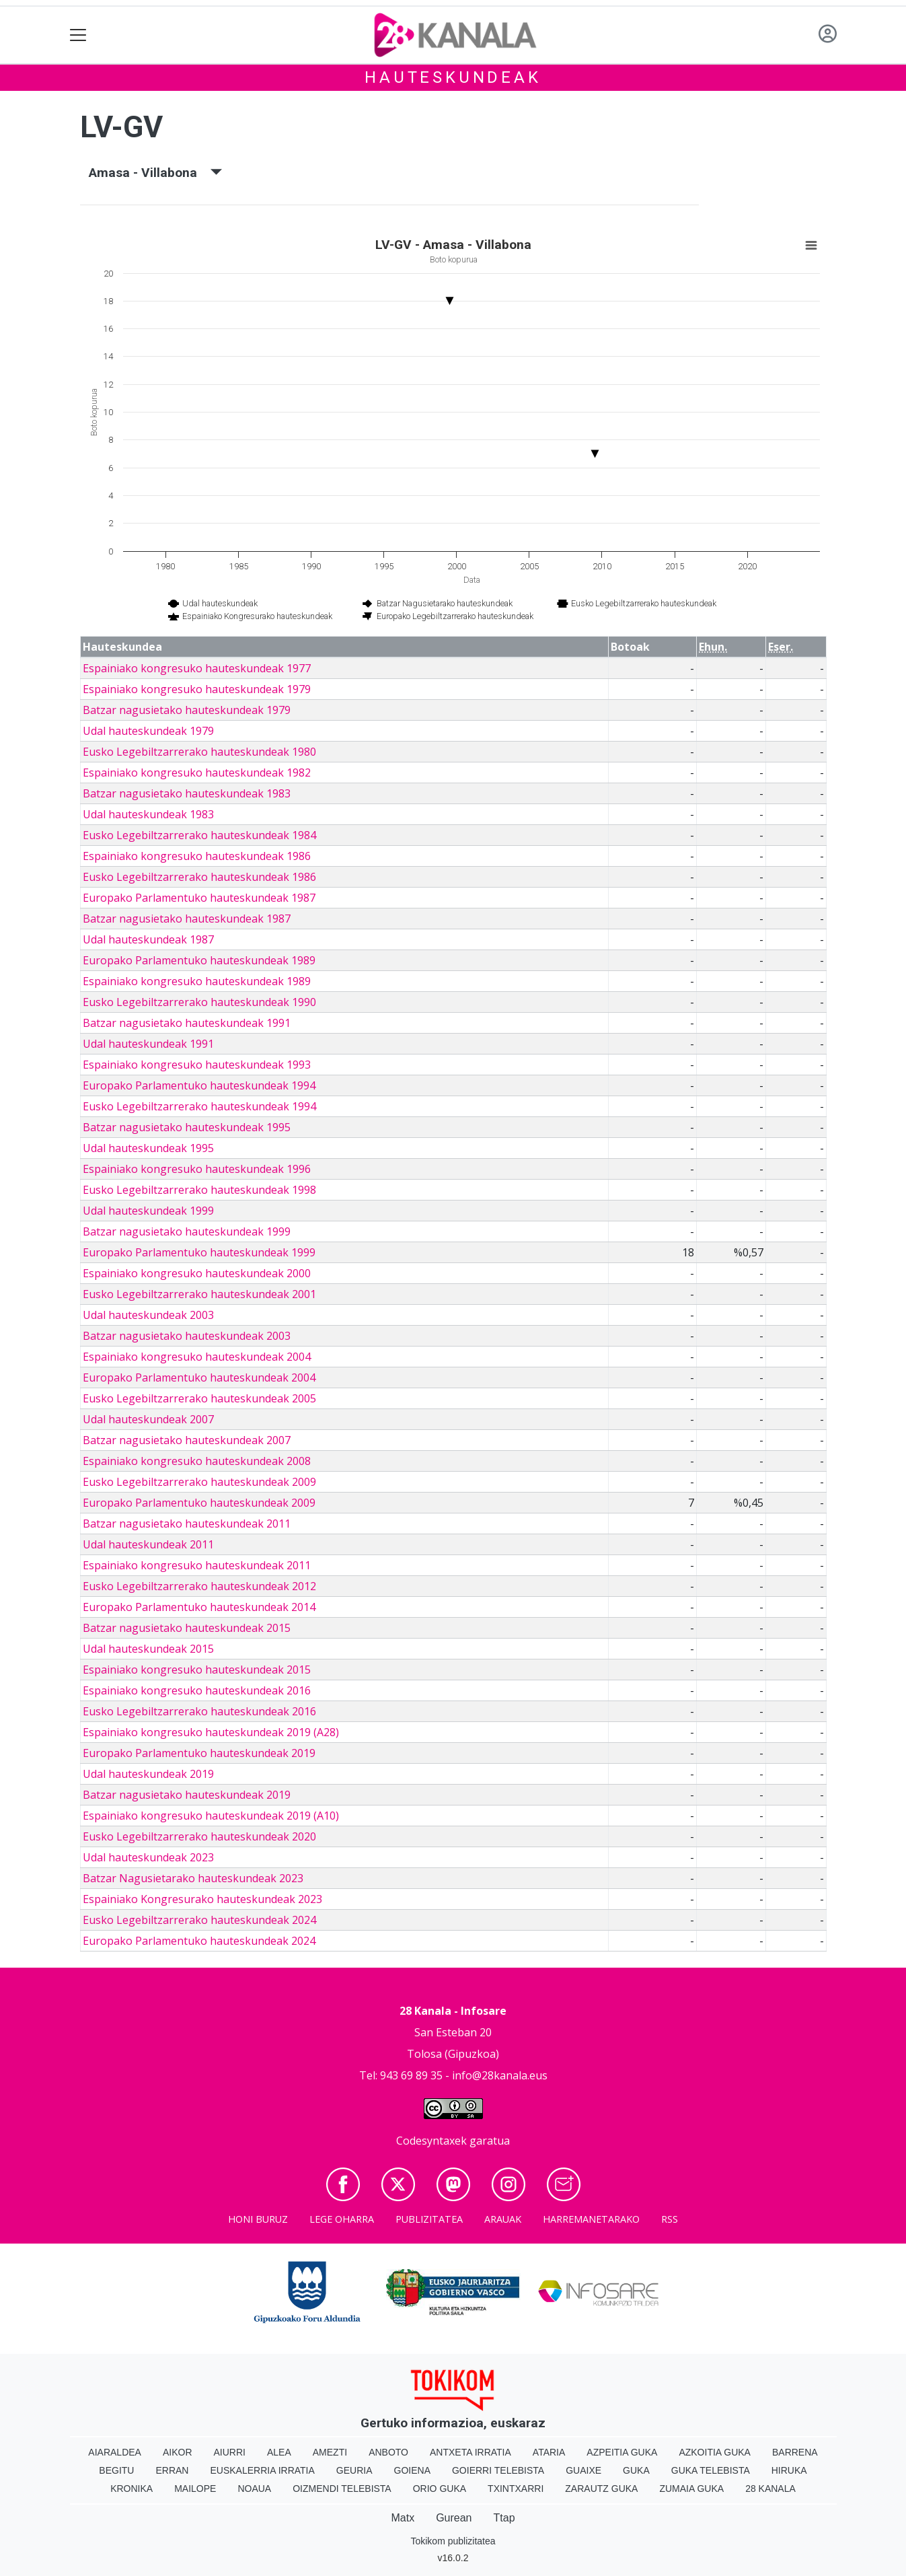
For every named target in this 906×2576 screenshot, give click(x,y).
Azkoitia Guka (715, 2452)
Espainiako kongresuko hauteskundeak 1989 (197, 981)
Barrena (795, 2452)
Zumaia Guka (691, 2488)
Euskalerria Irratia (262, 2470)
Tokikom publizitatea (452, 2541)
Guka (636, 2470)
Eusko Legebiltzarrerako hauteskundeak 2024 (199, 1919)
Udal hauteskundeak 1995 (148, 1148)
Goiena (412, 2470)
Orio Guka (439, 2488)
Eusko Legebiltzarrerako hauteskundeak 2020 (199, 1836)
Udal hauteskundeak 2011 (148, 1544)
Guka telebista (710, 2470)
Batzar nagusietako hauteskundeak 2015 (187, 1627)
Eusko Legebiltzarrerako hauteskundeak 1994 (199, 1106)
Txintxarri (515, 2488)
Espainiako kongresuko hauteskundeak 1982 (197, 772)
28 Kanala (770, 2488)
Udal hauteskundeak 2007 (148, 1419)
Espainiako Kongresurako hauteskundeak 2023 (202, 1899)
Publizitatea (429, 2219)
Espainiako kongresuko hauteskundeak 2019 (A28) (211, 1732)
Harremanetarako (591, 2219)
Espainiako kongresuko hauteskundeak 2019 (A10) (211, 1815)
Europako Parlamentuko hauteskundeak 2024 (199, 1940)
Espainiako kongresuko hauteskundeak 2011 (197, 1565)
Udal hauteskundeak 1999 (148, 1210)
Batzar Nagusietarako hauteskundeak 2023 (193, 1878)
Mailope (195, 2488)
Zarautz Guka (601, 2488)
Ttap (504, 2518)
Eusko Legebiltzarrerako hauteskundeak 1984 (199, 835)
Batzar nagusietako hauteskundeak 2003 (187, 1335)
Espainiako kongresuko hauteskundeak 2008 (197, 1461)
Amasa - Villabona (155, 172)
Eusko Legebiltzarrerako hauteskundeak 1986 (199, 876)
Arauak (502, 2219)
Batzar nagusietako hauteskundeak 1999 (187, 1231)
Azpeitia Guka (622, 2452)
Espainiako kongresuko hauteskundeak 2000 (197, 1273)
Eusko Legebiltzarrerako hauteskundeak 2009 (199, 1481)
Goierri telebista (498, 2470)
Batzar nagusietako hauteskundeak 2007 (187, 1440)
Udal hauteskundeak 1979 (148, 730)
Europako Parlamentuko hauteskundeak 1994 (199, 1085)
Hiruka (789, 2470)
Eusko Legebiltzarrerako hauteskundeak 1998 (199, 1189)
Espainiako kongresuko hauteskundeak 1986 (197, 856)
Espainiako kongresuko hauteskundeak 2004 (197, 1356)
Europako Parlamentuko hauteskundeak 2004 (199, 1377)
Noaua (254, 2488)
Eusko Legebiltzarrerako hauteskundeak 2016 (199, 1711)
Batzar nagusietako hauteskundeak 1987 (187, 918)
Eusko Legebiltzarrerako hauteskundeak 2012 (199, 1586)
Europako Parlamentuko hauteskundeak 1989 (199, 960)
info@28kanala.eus (500, 2075)
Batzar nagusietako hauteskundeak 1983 (187, 793)
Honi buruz (258, 2219)
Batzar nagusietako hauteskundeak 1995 (187, 1127)
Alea (279, 2452)
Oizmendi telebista (342, 2488)
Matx (402, 2518)
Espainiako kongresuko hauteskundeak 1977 (197, 668)
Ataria (549, 2452)
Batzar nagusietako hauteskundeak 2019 (187, 1794)
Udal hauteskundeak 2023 (148, 1857)
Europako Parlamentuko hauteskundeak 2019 (199, 1753)
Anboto (388, 2452)
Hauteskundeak (453, 77)
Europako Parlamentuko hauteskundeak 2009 (199, 1502)
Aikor (177, 2452)
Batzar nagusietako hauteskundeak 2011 (187, 1523)
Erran (171, 2470)
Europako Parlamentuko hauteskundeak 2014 (199, 1607)
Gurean (453, 2518)
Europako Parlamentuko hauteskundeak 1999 (199, 1252)
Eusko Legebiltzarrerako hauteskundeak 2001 (199, 1294)
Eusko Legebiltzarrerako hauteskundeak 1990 (199, 1002)
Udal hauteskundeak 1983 (148, 814)
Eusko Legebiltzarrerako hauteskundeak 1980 (199, 751)
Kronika (131, 2488)
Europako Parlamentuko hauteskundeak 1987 (199, 897)
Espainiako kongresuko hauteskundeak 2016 (197, 1690)
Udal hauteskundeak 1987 (148, 939)
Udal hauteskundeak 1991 (148, 1043)
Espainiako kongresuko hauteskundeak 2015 (197, 1669)
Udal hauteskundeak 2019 (148, 1773)
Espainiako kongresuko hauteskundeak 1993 (197, 1064)
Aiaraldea (114, 2452)
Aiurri (230, 2452)
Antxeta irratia (470, 2452)
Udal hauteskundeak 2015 (148, 1648)
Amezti (330, 2452)
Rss (669, 2219)
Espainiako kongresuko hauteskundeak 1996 (197, 1168)
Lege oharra (341, 2219)
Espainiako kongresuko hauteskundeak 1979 (197, 689)
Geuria (354, 2470)
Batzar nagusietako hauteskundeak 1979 (187, 710)
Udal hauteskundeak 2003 (148, 1315)
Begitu (116, 2470)
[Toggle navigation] (78, 35)
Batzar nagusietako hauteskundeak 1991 (187, 1022)
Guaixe (583, 2470)
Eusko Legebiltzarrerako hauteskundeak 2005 (199, 1398)
